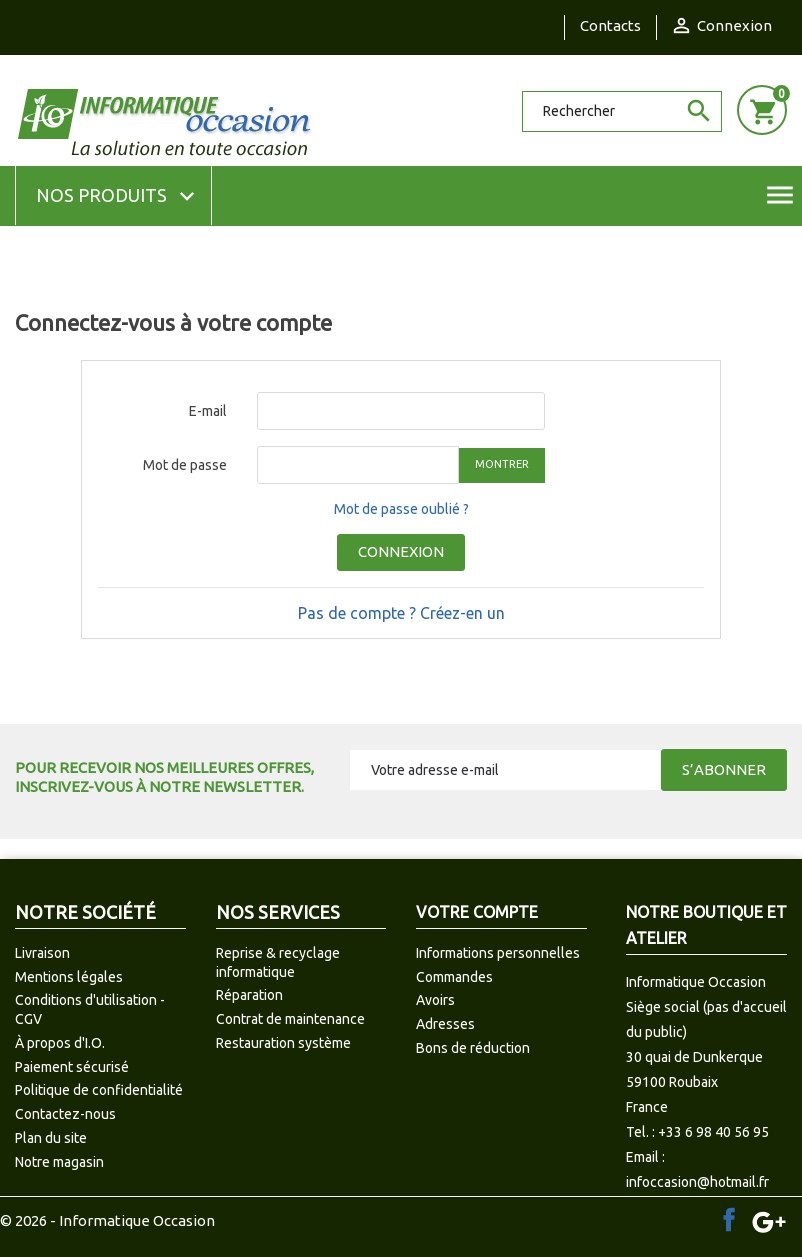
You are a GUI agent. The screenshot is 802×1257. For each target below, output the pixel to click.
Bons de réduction (473, 1048)
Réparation (249, 995)
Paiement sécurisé (72, 1067)
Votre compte (477, 912)
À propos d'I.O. (60, 1043)
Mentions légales (69, 977)
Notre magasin (59, 1162)
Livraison (42, 953)
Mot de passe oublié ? (401, 509)
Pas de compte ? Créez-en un (401, 613)
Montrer (502, 464)
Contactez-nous (65, 1114)
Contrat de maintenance (290, 1019)
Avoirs (435, 1000)
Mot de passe (185, 465)
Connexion (401, 551)
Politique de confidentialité (99, 1090)
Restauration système (283, 1043)
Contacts (610, 25)
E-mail (208, 411)
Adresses (445, 1024)
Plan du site (51, 1138)
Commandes (454, 977)
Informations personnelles (498, 953)
